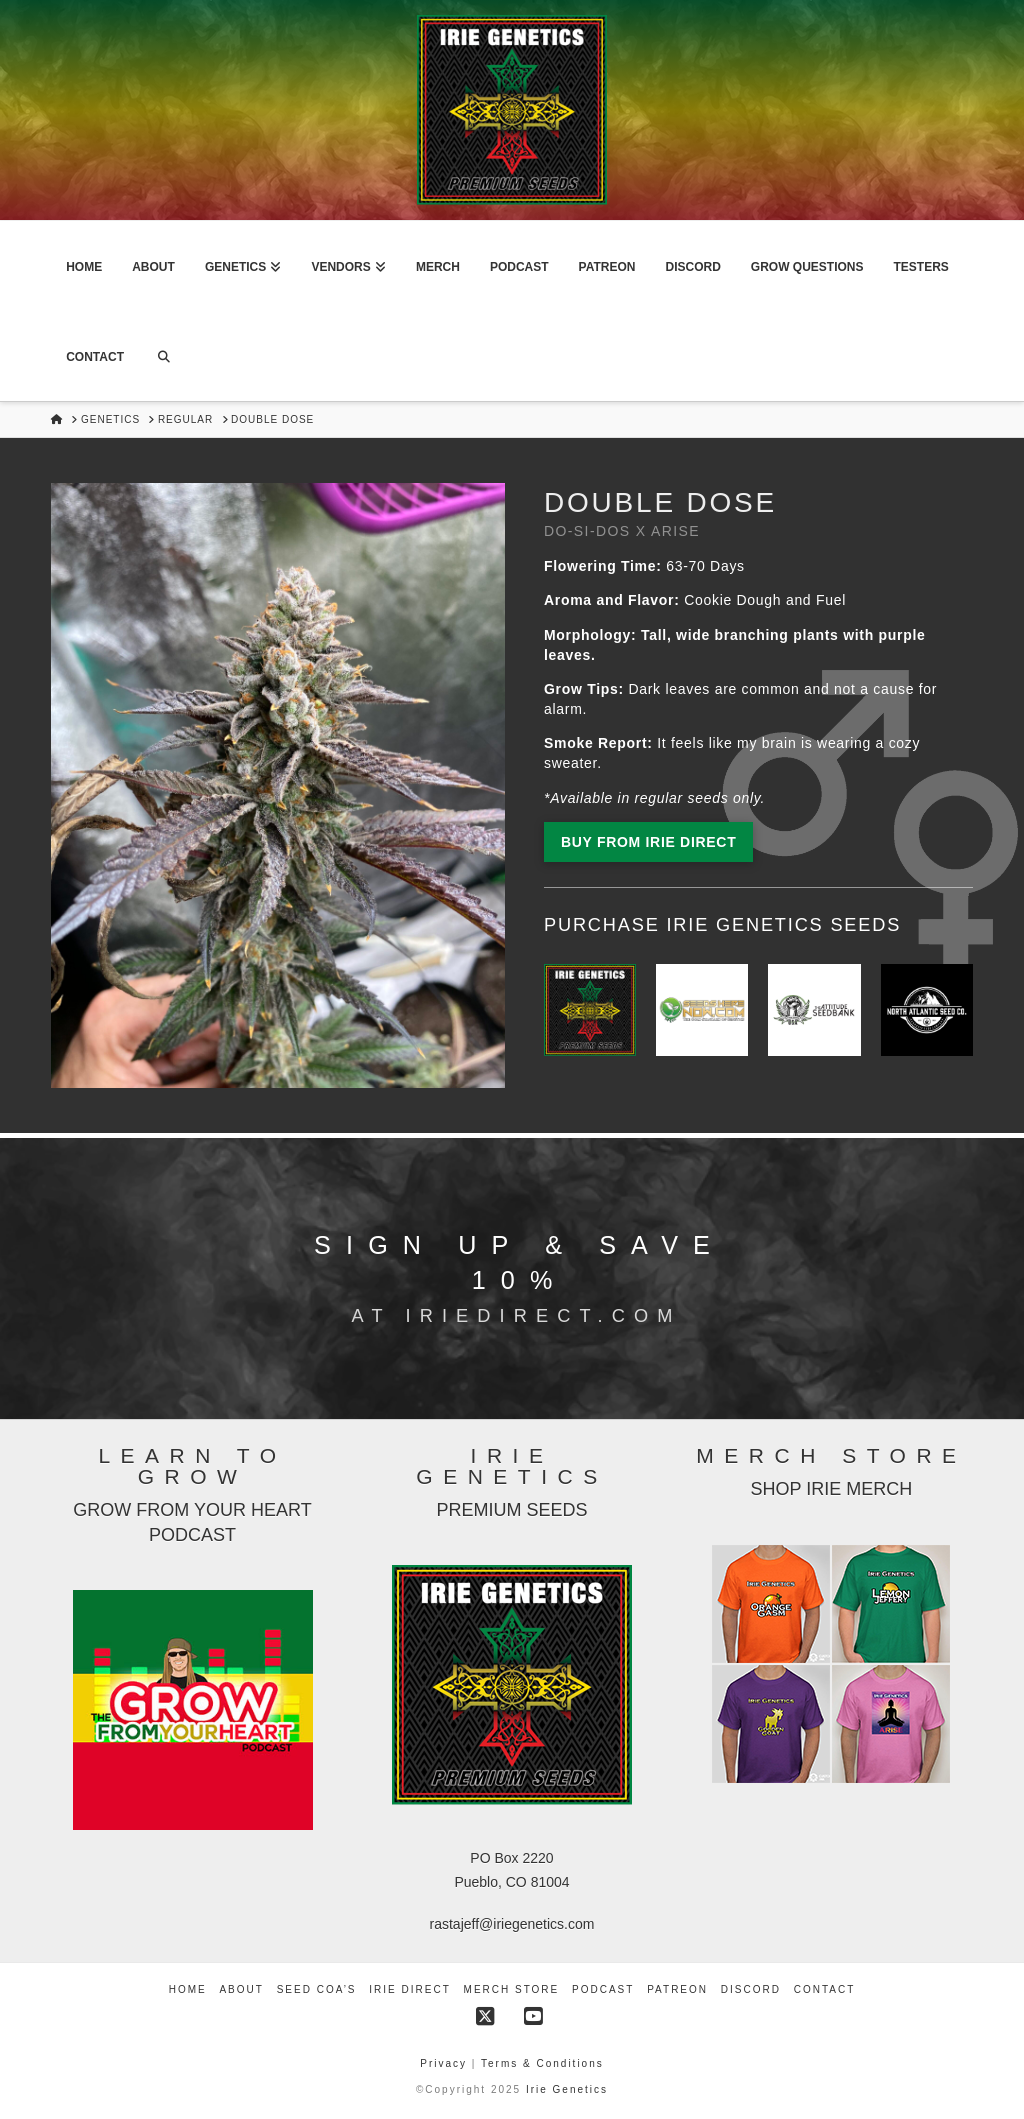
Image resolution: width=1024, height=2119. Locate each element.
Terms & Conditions (542, 2063)
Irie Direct (409, 1989)
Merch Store (512, 1989)
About (241, 1989)
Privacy (446, 2063)
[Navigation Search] (164, 356)
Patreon (677, 1989)
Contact (825, 1989)
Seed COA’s (317, 1989)
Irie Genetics (567, 2089)
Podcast (603, 1989)
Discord (751, 1989)
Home (188, 1989)
